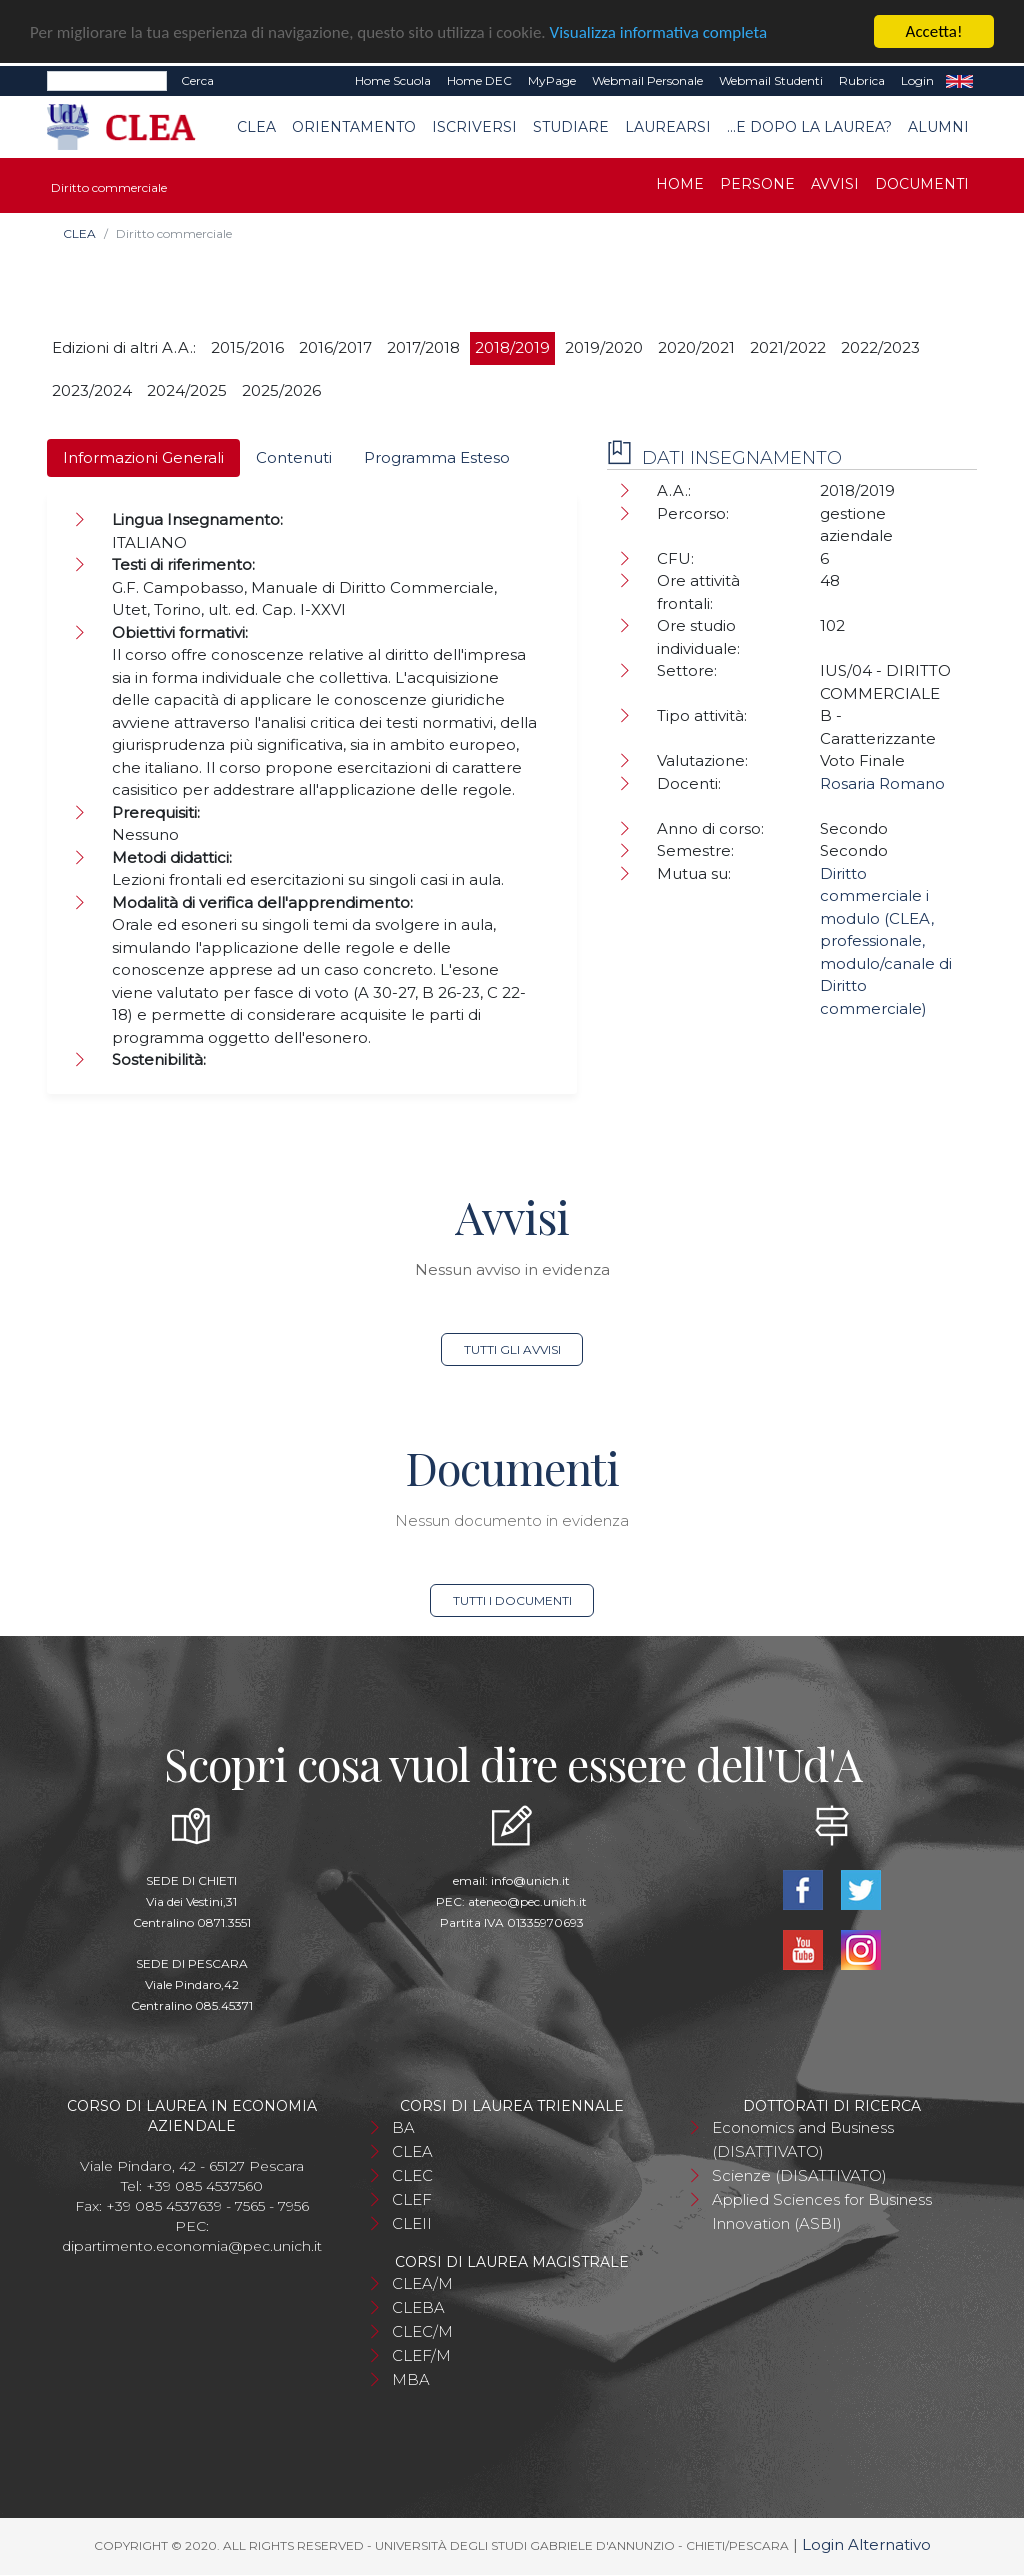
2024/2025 (187, 390)
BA (403, 2127)
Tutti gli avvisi (512, 1349)
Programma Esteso (437, 457)
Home (680, 184)
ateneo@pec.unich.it (527, 1901)
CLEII (412, 2223)
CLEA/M (422, 2283)
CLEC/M (422, 2331)
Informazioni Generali (143, 457)
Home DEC (479, 80)
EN (959, 81)
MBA (411, 2379)
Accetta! (934, 31)
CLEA (256, 127)
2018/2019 (512, 347)
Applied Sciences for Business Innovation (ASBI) (822, 2211)
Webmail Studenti (771, 80)
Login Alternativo (866, 2544)
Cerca (197, 80)
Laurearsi (668, 127)
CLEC (412, 2175)
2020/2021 (696, 347)
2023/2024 (92, 390)
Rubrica (862, 80)
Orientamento (354, 127)
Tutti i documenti (512, 1600)
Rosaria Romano (882, 783)
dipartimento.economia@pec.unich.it (192, 2246)
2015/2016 (247, 347)
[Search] (107, 81)
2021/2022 (788, 347)
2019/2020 (604, 347)
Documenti (922, 184)
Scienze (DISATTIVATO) (799, 2175)
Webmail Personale (647, 80)
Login (917, 80)
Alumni (938, 127)
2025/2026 (281, 390)
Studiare (571, 127)
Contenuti (294, 457)
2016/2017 (335, 347)
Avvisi (835, 184)
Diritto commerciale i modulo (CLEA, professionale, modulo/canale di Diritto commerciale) (886, 941)
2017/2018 (423, 347)
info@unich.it (530, 1880)
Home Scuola (393, 80)
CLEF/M (421, 2355)
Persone (757, 184)
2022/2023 (880, 347)
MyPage (552, 80)
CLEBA (418, 2307)
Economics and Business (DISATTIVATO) (803, 2139)
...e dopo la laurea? (809, 127)
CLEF (412, 2199)
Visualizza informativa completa (659, 32)
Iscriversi (474, 127)
